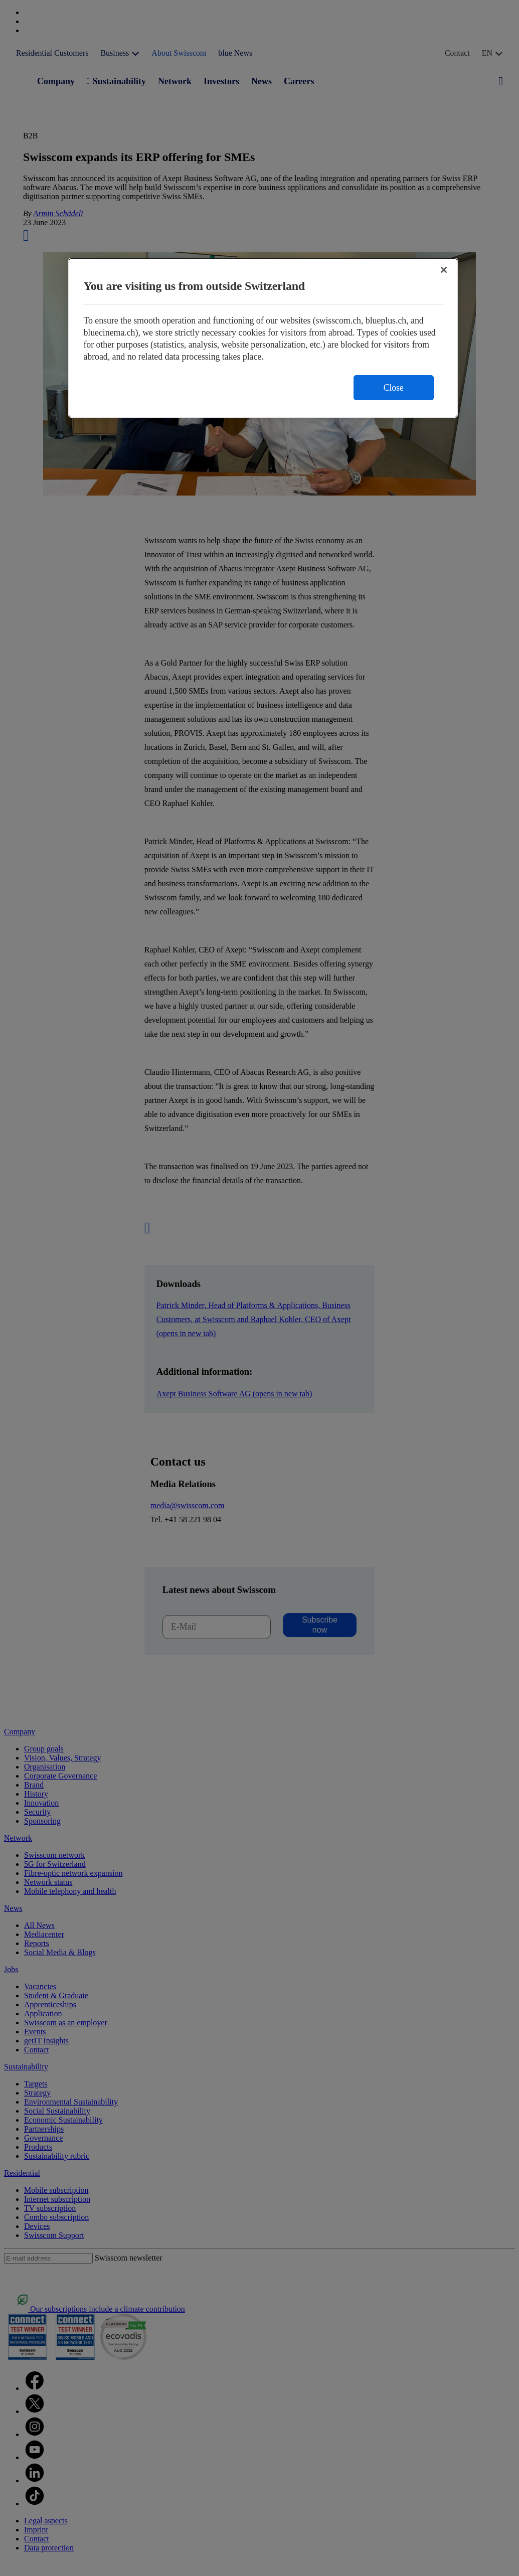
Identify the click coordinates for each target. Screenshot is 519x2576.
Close (394, 388)
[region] (262, 338)
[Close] (444, 270)
